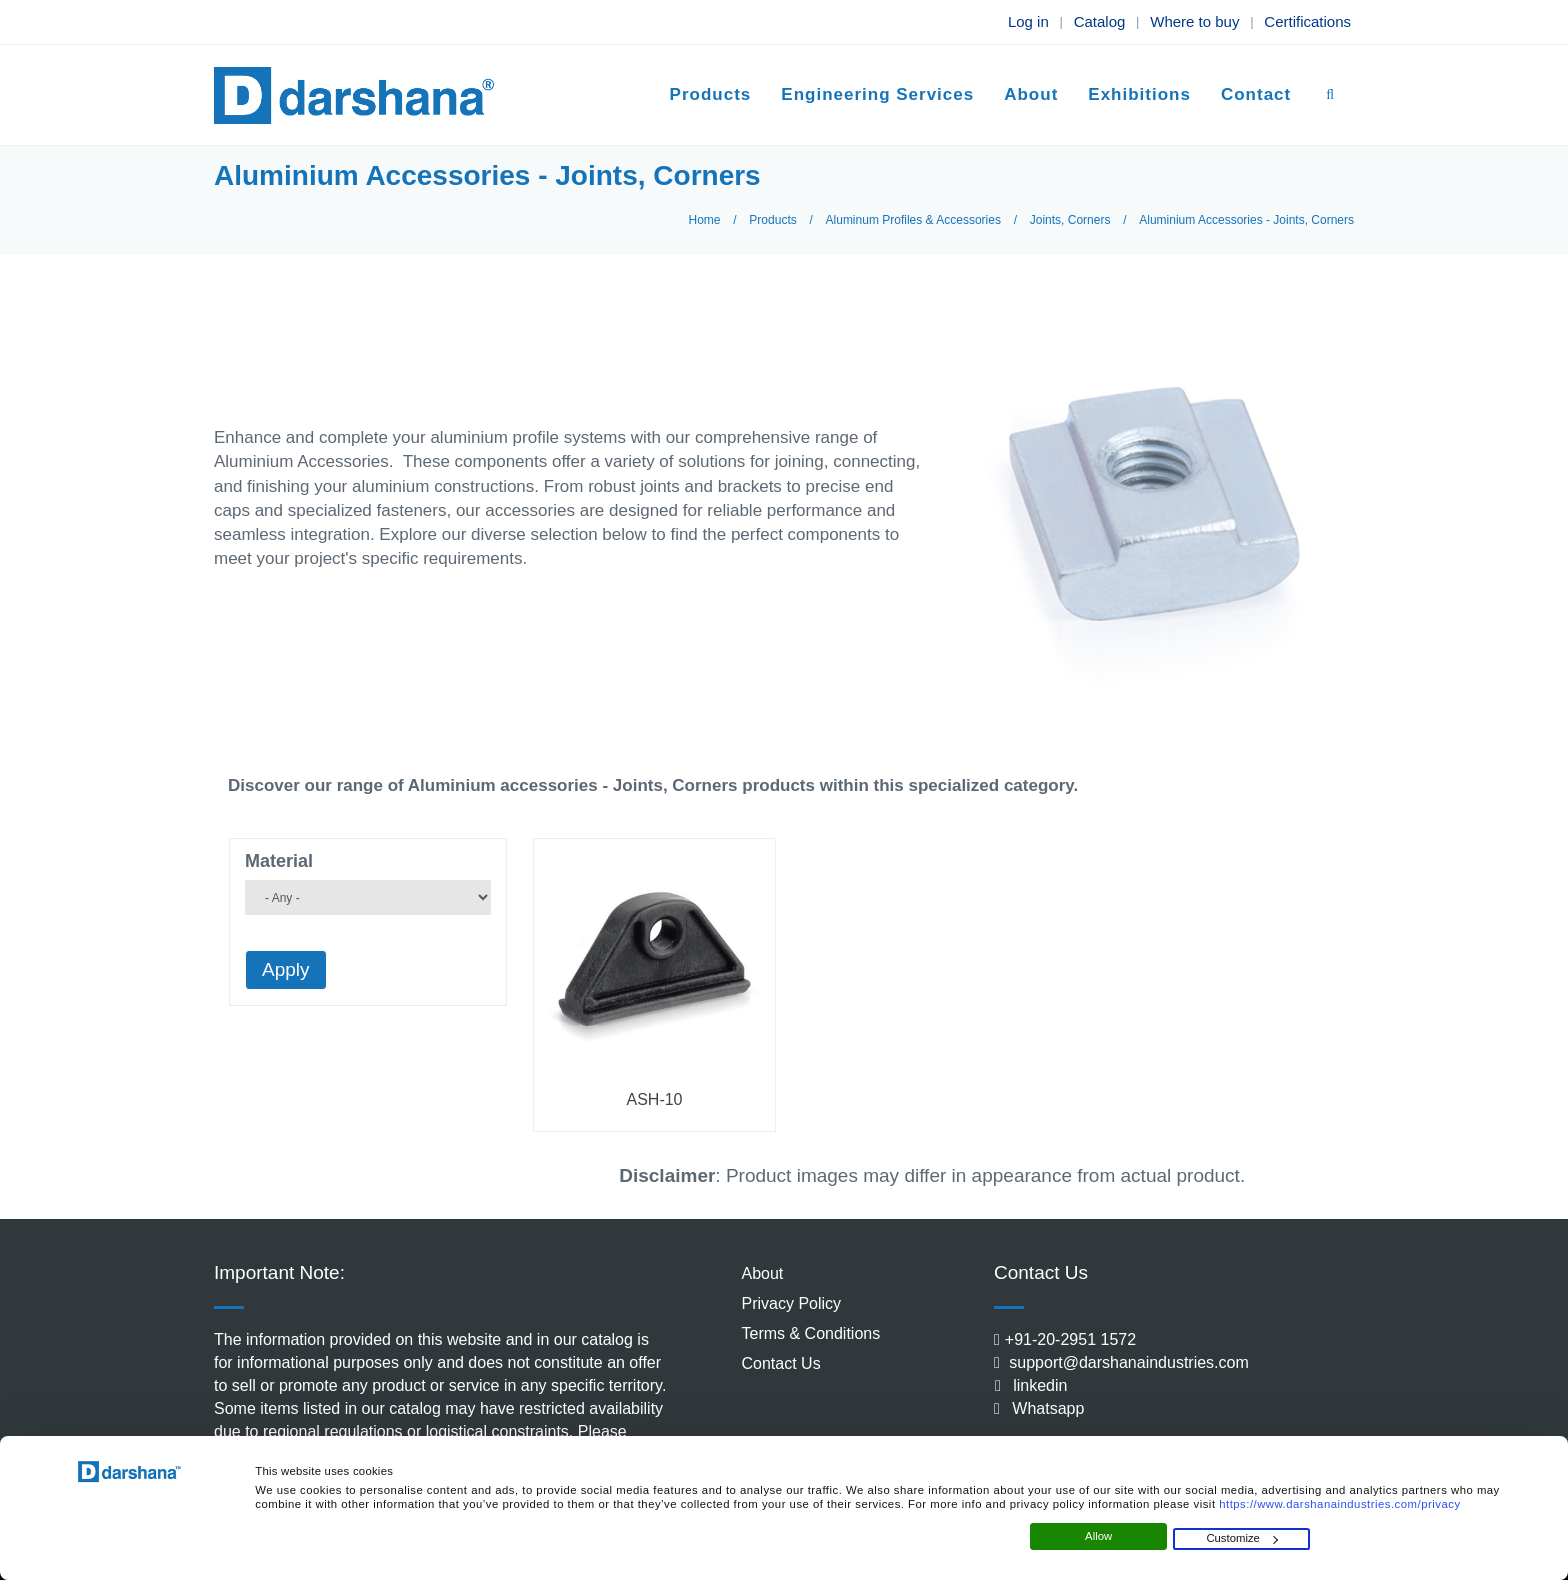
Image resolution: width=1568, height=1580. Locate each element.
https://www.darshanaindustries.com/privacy (1339, 1504)
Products (711, 94)
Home (705, 220)
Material (279, 861)
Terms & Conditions (811, 1333)
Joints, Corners (1070, 220)
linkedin (1032, 1385)
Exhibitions (1139, 94)
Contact (1256, 94)
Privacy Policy (792, 1303)
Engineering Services (877, 94)
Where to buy (1194, 21)
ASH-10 (654, 1099)
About (1031, 94)
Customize (1242, 1538)
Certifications (1307, 21)
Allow (1098, 1536)
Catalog (1100, 21)
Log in (1028, 21)
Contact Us (781, 1363)
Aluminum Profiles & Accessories (913, 220)
